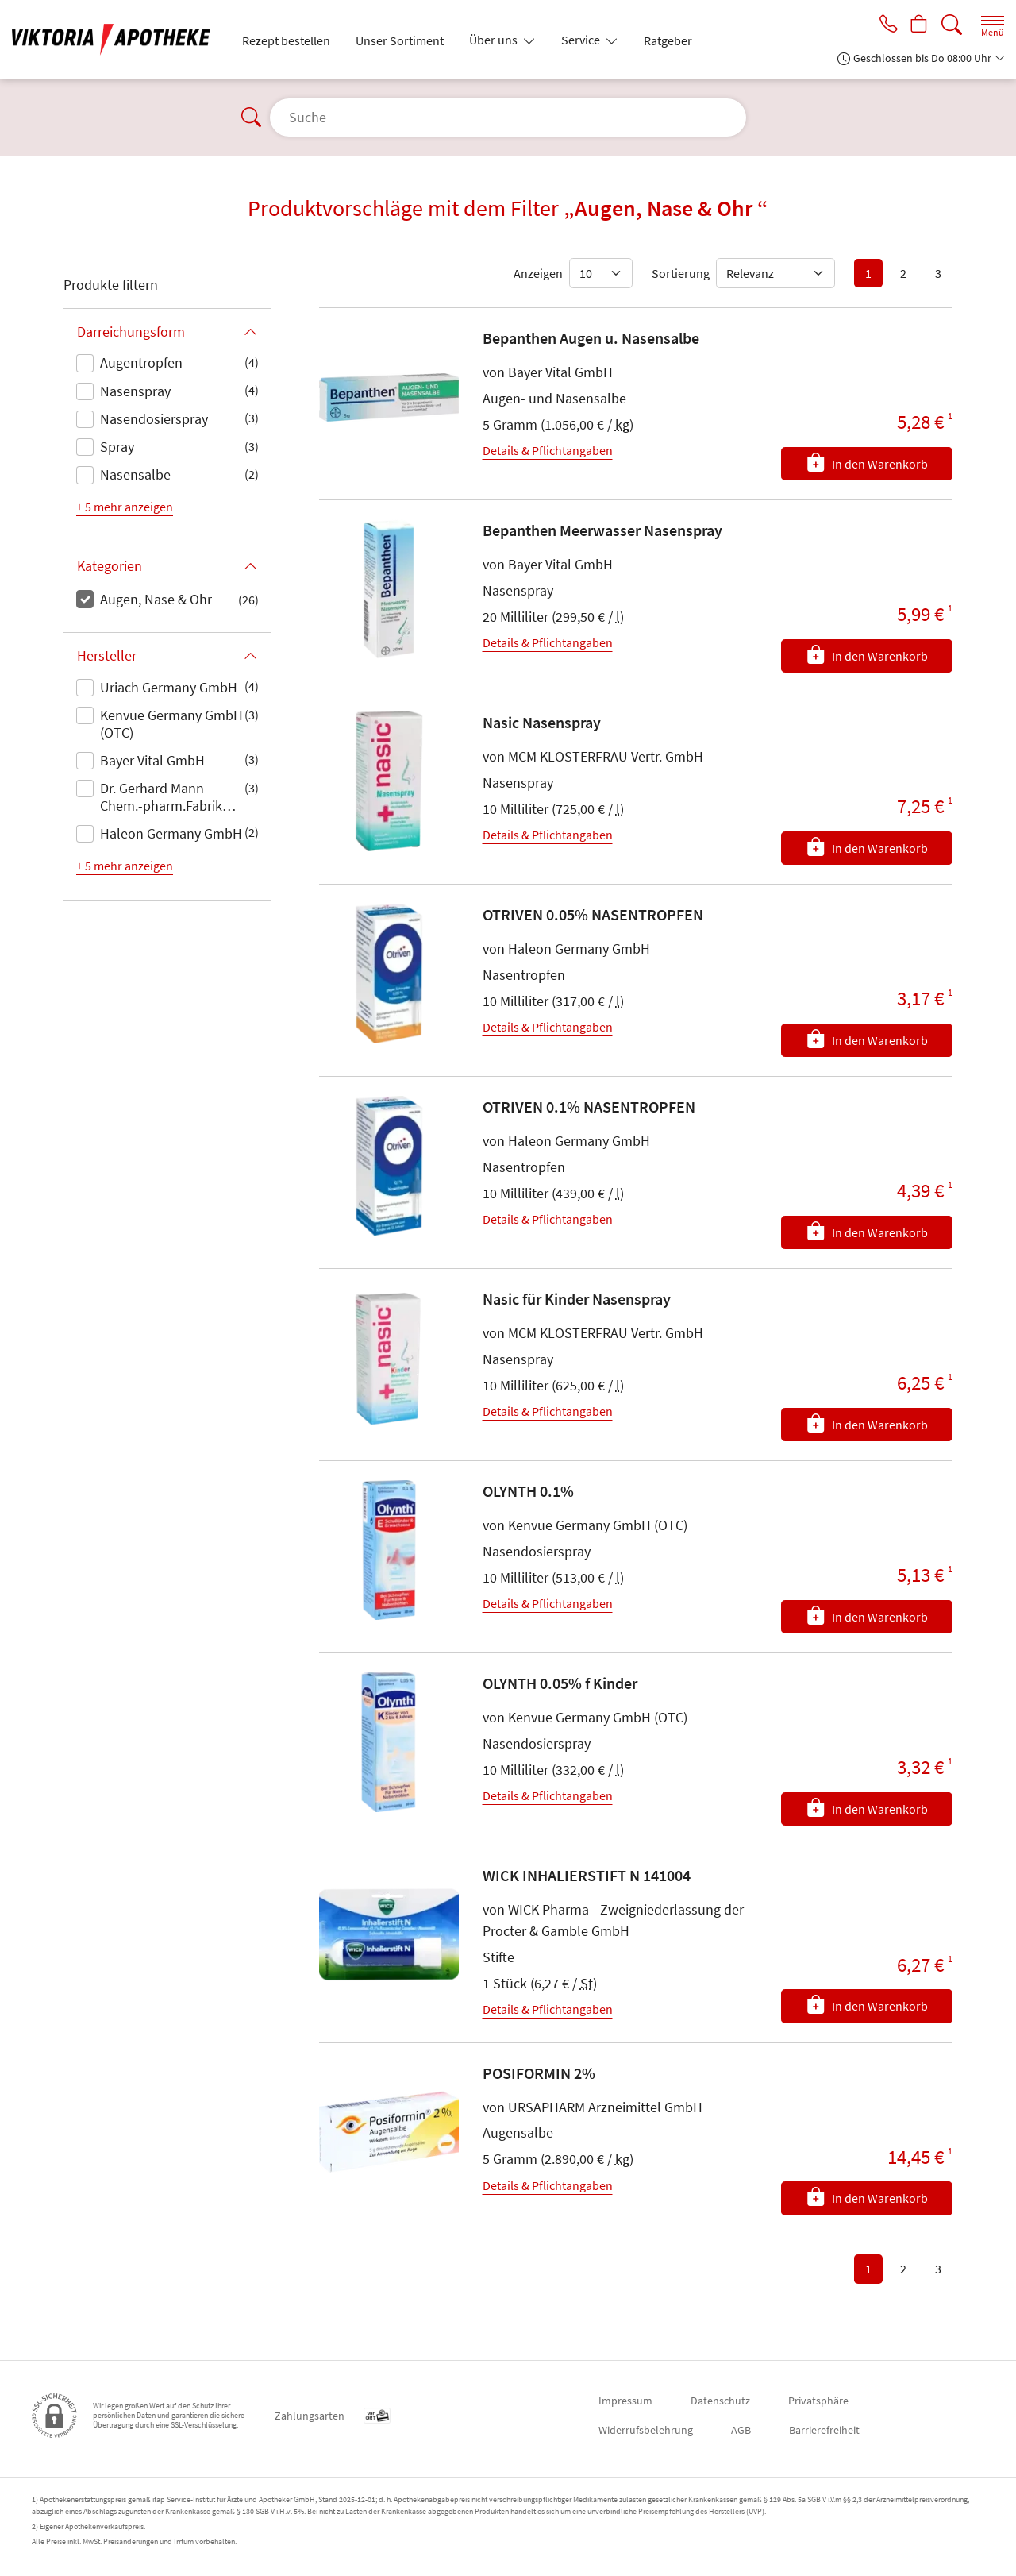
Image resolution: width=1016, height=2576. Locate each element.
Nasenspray (135, 391)
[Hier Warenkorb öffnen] (917, 25)
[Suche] (951, 25)
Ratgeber (668, 40)
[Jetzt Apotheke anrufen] (882, 25)
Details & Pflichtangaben (548, 450)
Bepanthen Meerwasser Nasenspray (602, 530)
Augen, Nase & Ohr (156, 599)
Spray (117, 447)
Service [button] (581, 40)
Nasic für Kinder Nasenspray (577, 1299)
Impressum (625, 2400)
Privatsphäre (818, 2400)
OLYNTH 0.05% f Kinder (560, 1683)
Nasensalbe (135, 474)
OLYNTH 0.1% (528, 1491)
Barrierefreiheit (824, 2430)
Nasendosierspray (154, 419)
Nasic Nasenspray (542, 722)
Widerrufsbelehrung (645, 2430)
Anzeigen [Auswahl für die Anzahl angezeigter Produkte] (538, 273)
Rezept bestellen (286, 40)
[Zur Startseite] (117, 39)
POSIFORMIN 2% (539, 2073)
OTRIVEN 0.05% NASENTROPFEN (593, 914)
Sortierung (681, 273)
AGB (741, 2430)
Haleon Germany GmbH (171, 833)
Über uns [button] (494, 40)
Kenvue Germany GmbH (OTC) (171, 724)
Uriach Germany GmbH (168, 687)
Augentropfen (141, 362)
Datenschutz (720, 2400)
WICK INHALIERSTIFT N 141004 (587, 1875)
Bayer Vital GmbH (152, 760)
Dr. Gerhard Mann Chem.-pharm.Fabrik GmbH (161, 798)
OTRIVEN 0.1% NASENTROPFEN (589, 1106)
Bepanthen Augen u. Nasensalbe (591, 338)
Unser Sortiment (400, 40)
